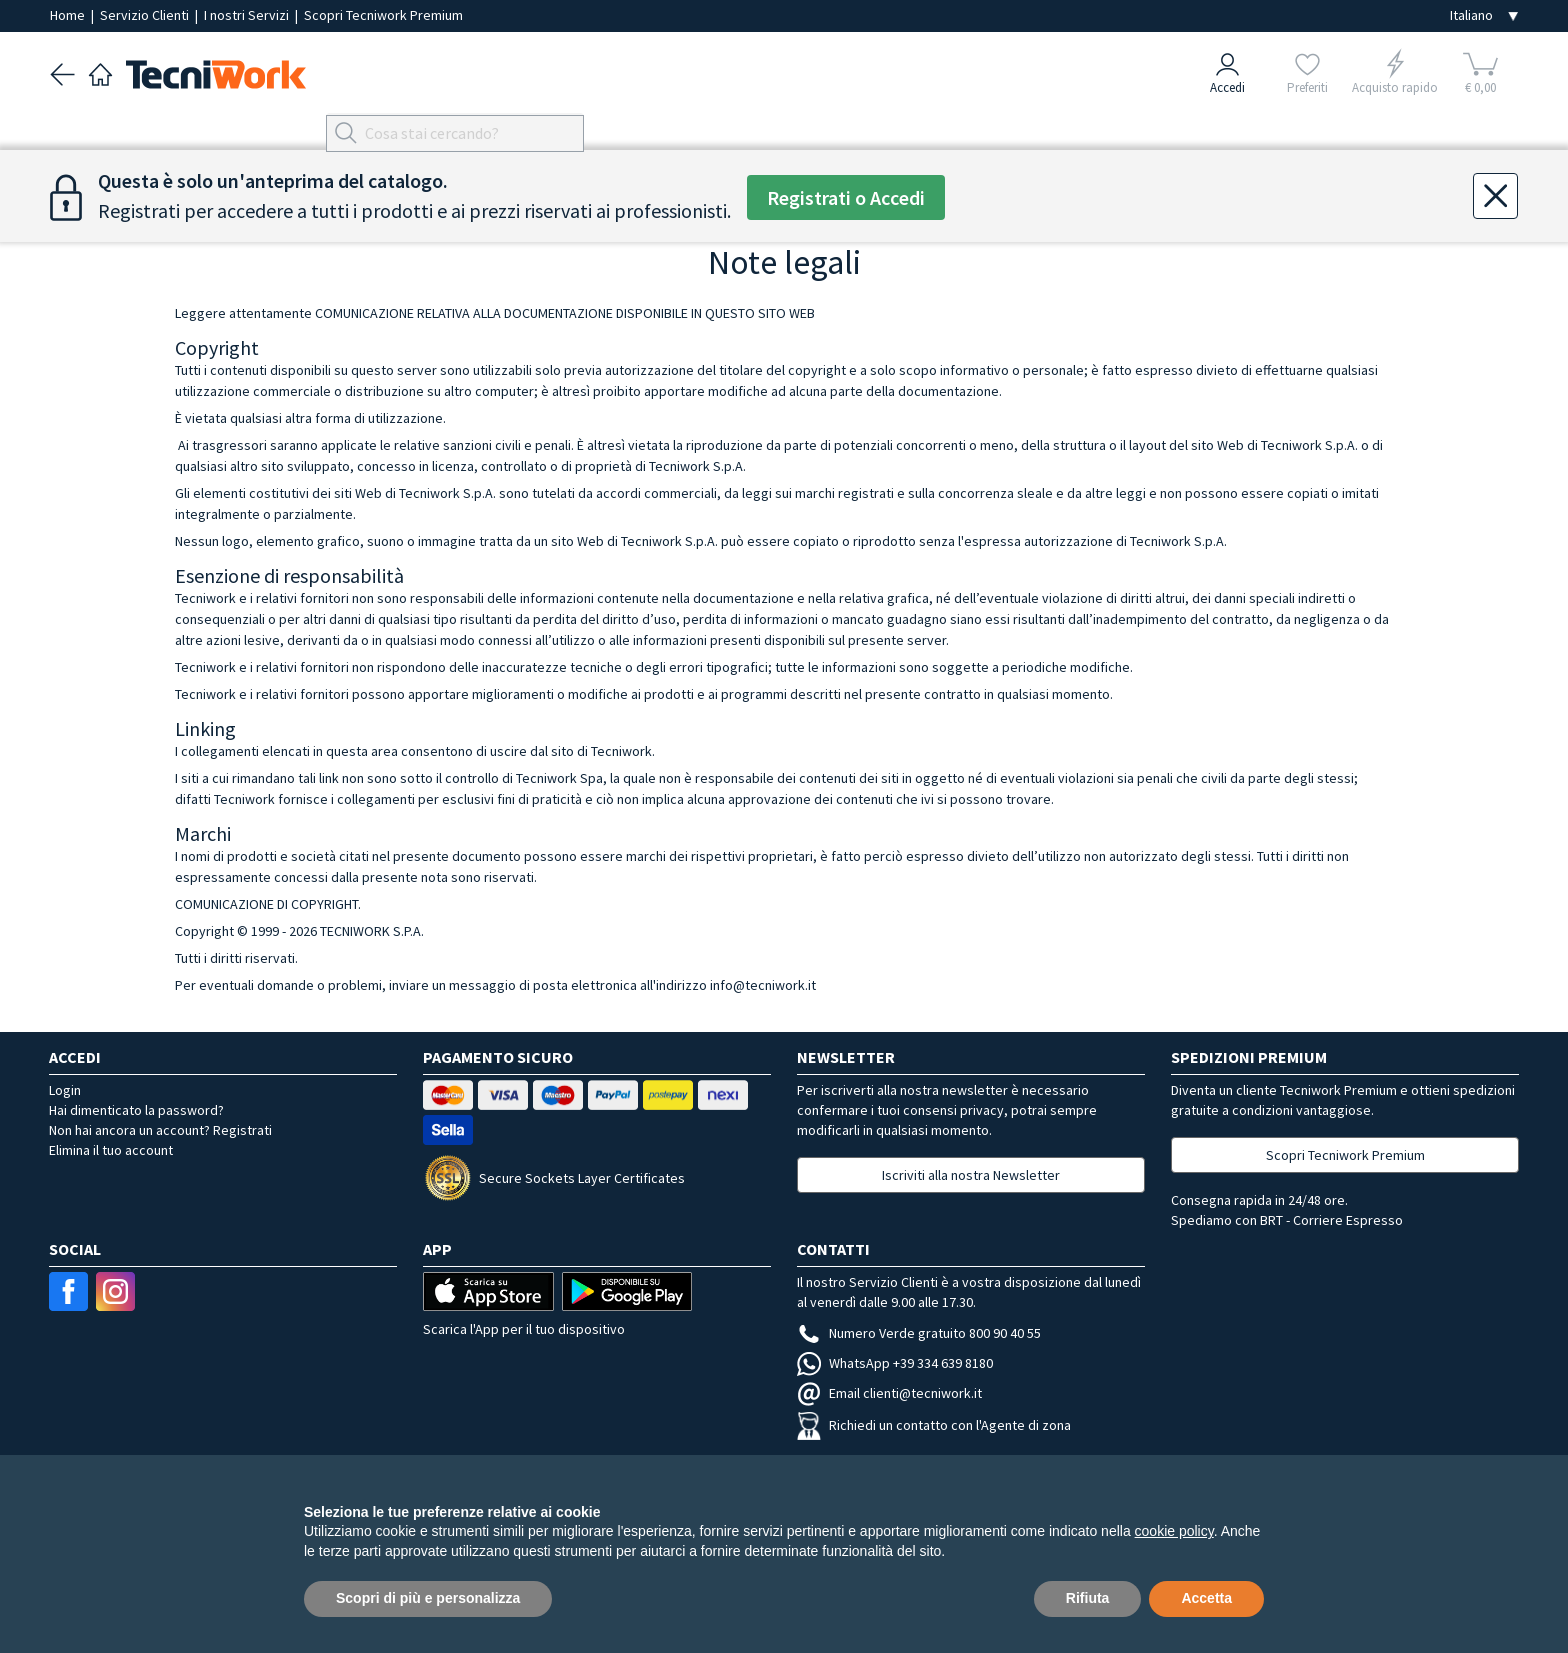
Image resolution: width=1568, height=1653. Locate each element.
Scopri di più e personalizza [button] (428, 1598)
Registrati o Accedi (846, 197)
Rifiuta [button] (1088, 1598)
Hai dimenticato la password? (136, 1110)
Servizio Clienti (146, 15)
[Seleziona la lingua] (1484, 15)
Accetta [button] (1206, 1598)
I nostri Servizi (248, 15)
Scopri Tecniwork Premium (383, 15)
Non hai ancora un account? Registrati (160, 1130)
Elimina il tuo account (111, 1150)
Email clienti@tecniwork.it (889, 1393)
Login (65, 1090)
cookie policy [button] (1174, 1531)
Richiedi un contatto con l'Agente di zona (934, 1425)
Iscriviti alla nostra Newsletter (971, 1175)
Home (69, 15)
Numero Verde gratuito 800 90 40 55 (919, 1333)
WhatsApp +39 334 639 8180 (895, 1363)
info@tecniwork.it (763, 985)
